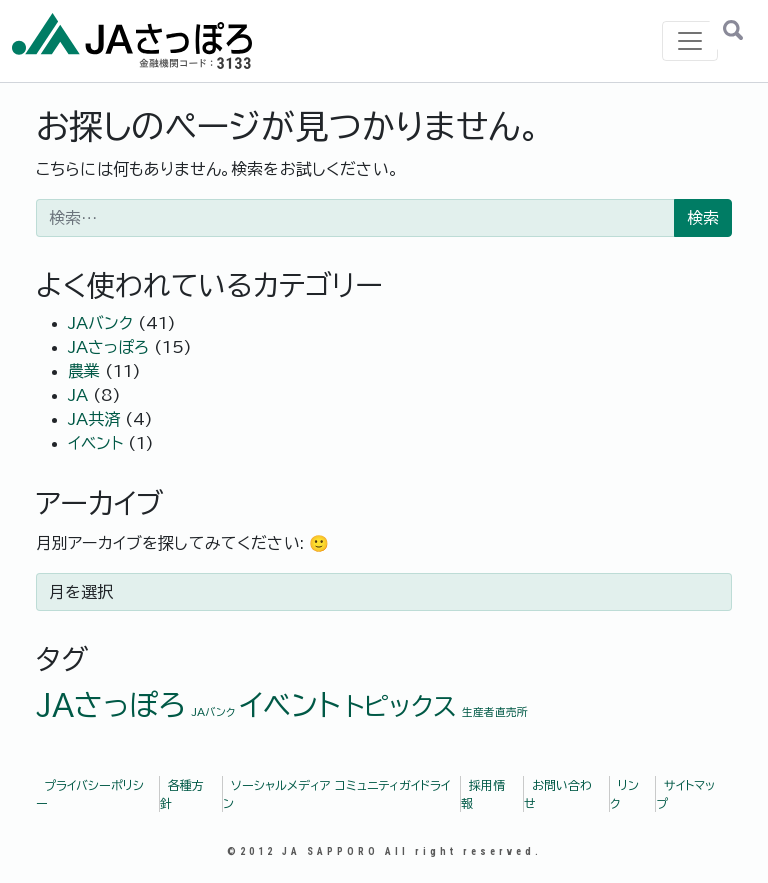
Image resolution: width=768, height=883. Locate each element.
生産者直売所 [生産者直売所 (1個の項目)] (495, 712)
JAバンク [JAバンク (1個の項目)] (213, 712)
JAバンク (100, 323)
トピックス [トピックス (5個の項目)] (401, 706)
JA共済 (94, 419)
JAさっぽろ (108, 347)
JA (78, 395)
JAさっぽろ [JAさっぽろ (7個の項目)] (111, 705)
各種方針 (182, 794)
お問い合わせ (558, 794)
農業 (84, 371)
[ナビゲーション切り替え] (690, 41)
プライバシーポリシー (90, 794)
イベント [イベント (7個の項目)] (290, 705)
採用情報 (483, 794)
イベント (95, 443)
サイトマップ (685, 794)
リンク (624, 794)
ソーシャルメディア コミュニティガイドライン (336, 794)
